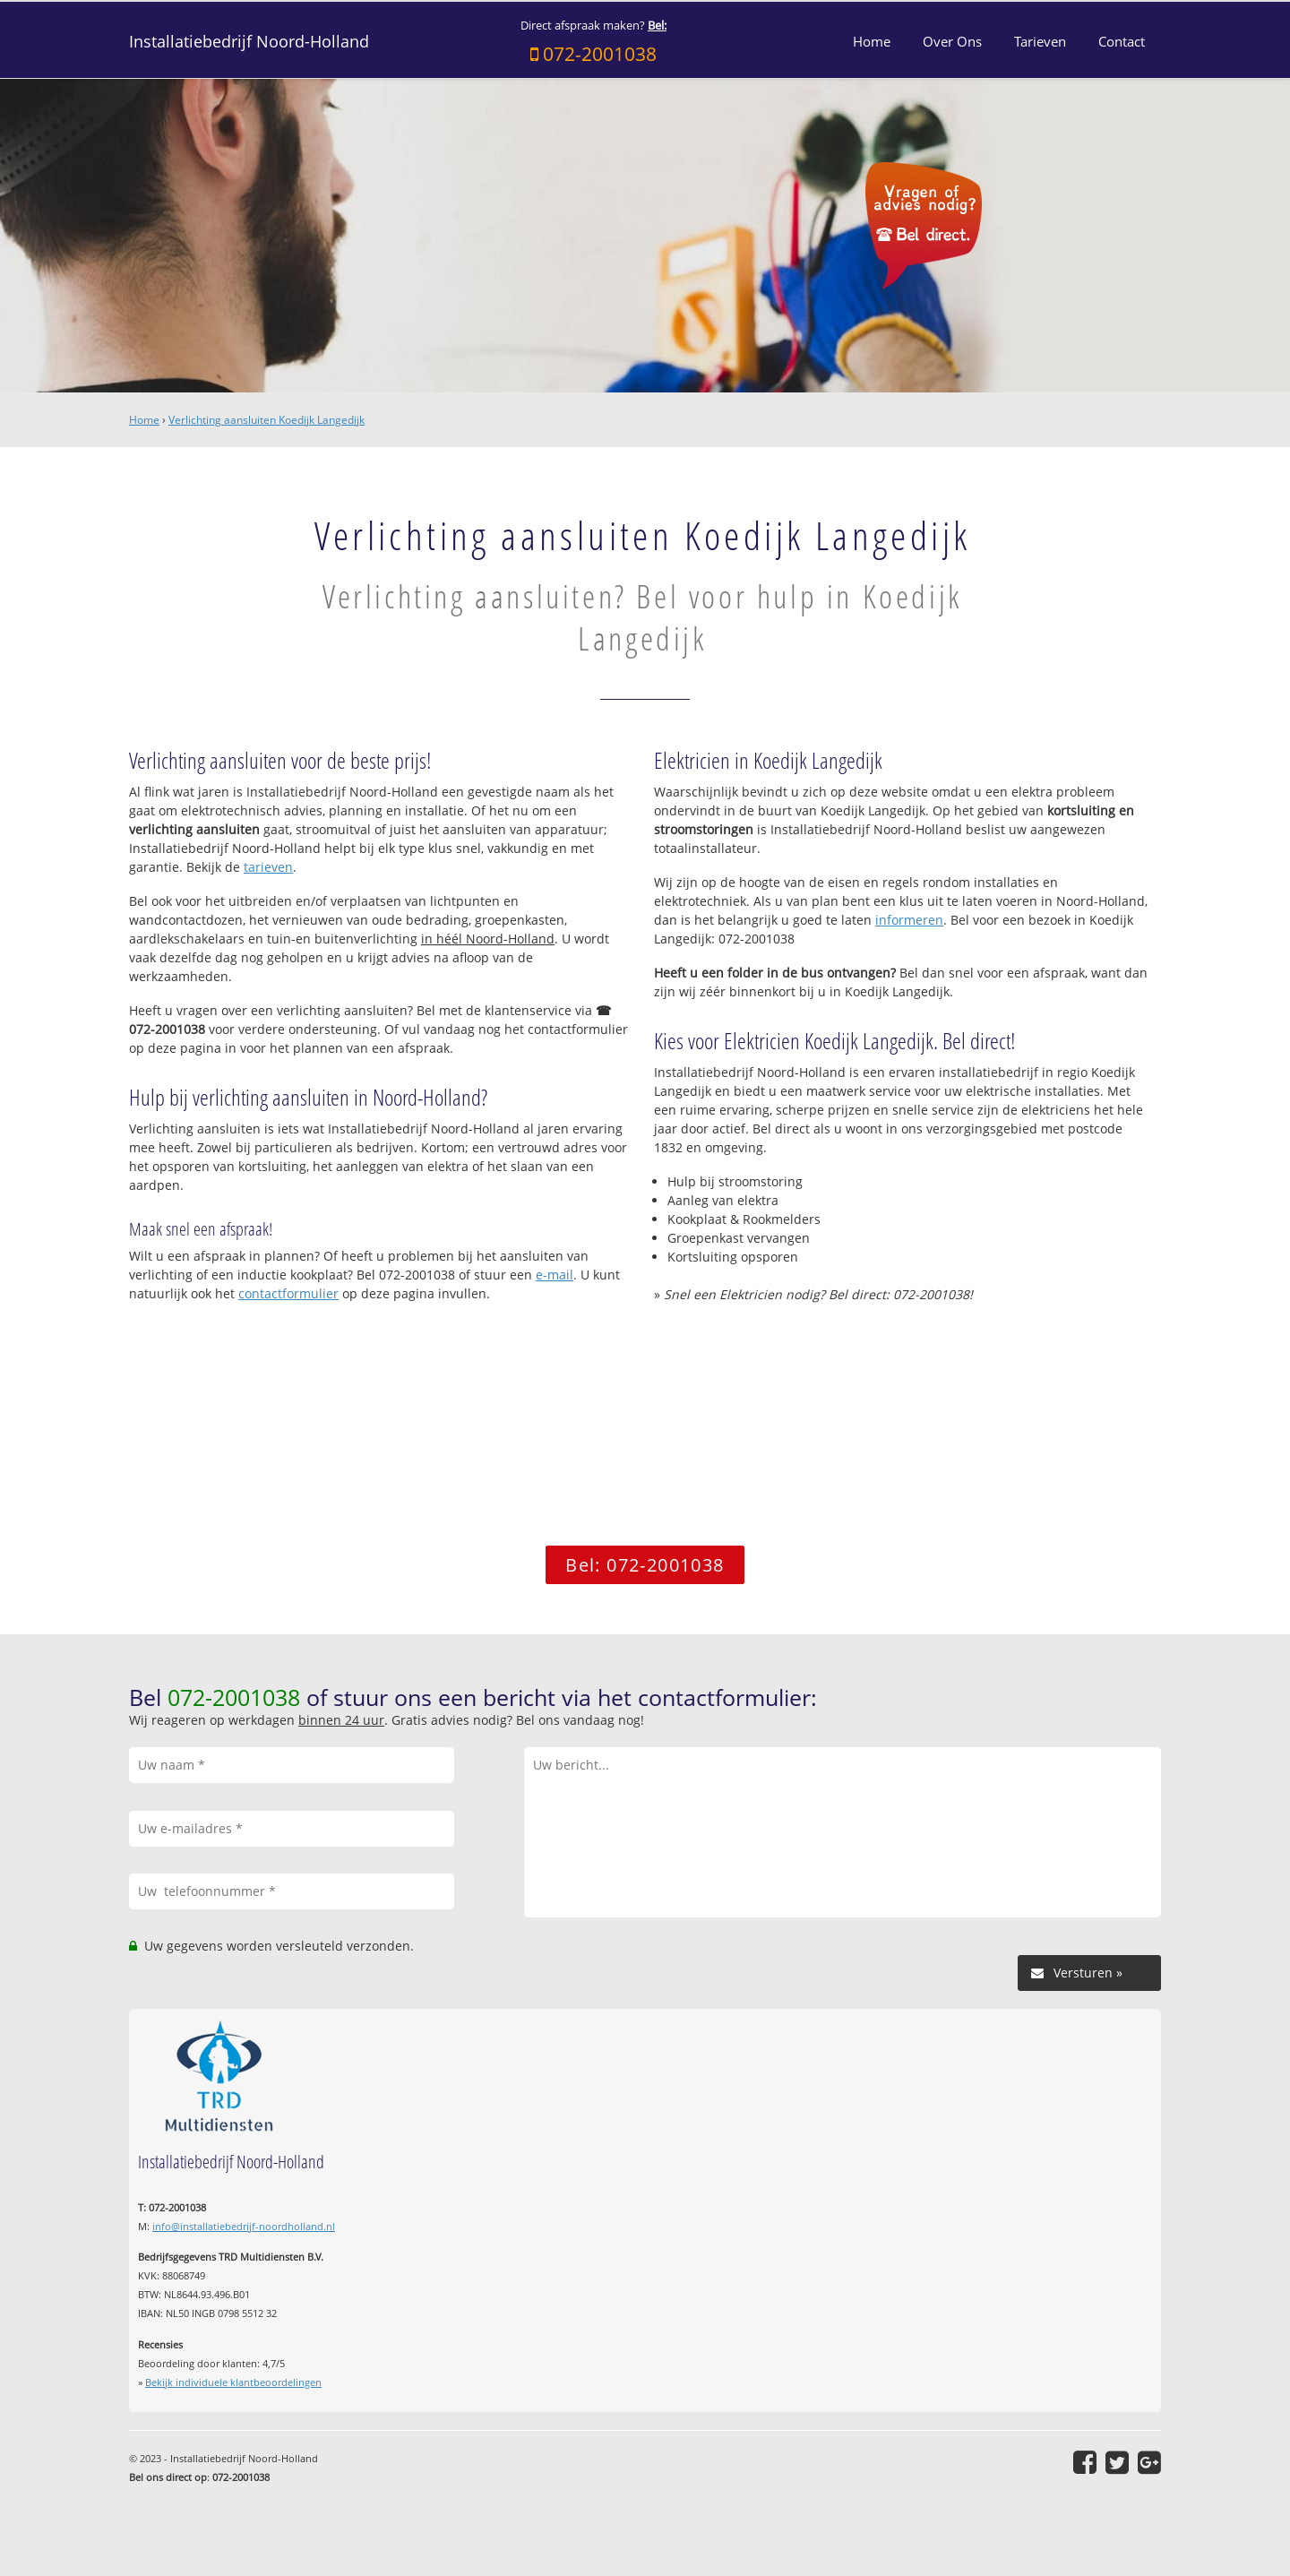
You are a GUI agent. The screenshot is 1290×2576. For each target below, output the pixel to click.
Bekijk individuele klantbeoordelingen (233, 2382)
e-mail (554, 1274)
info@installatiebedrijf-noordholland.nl (243, 2226)
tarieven (268, 866)
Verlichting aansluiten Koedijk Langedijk (266, 419)
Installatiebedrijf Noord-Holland (249, 41)
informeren (909, 919)
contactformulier (288, 1293)
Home (144, 419)
